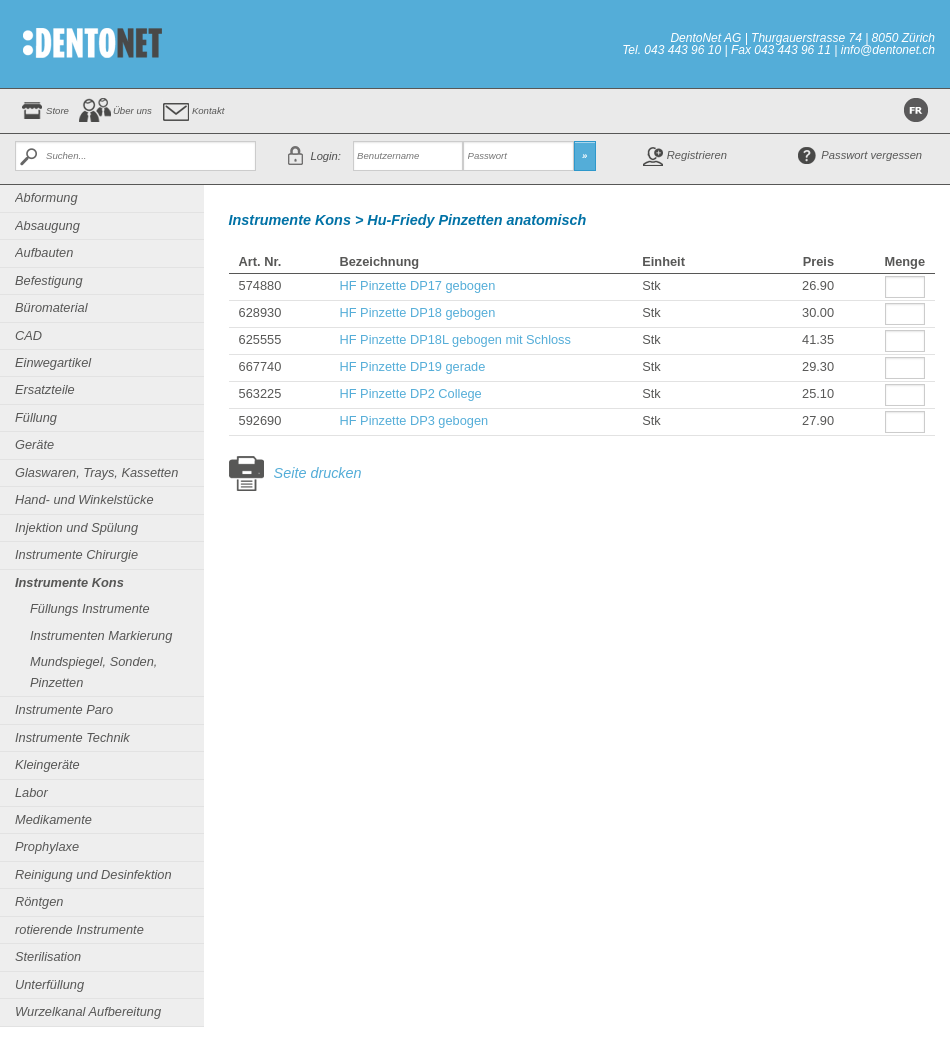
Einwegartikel (53, 362)
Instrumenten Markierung (101, 635)
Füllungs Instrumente (90, 608)
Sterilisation (48, 956)
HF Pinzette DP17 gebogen (417, 285)
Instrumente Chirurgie (76, 554)
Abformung (46, 197)
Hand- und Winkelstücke (84, 499)
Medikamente (53, 819)
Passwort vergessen (871, 155)
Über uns (132, 110)
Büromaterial (51, 307)
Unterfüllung (49, 984)
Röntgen (39, 901)
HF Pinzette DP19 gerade (412, 366)
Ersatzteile (45, 389)
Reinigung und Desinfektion (93, 874)
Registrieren (697, 155)
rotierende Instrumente (79, 929)
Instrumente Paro (64, 709)
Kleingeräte (47, 764)
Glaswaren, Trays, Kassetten (96, 472)
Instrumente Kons (69, 582)
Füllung (36, 417)
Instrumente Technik (72, 737)
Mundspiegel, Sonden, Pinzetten (93, 671)
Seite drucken (318, 473)
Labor (31, 792)
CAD (28, 335)
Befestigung (49, 280)
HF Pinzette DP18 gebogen (417, 312)
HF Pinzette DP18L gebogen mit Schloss (454, 339)
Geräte (34, 444)
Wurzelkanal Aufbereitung (88, 1011)
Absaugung (47, 225)
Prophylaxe (47, 846)
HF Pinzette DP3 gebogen (413, 420)
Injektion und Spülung (76, 527)
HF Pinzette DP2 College (410, 393)
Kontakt (208, 110)
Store (57, 110)
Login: (325, 156)
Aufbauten (44, 252)
